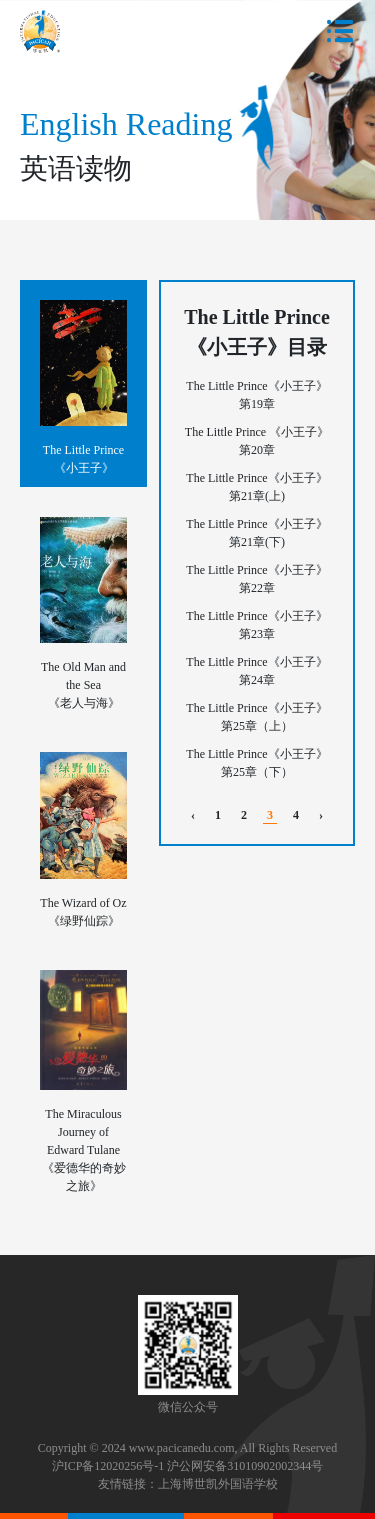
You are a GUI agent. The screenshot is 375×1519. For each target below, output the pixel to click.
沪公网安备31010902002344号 (245, 1466)
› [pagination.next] (321, 815)
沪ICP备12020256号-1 (108, 1466)
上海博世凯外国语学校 (218, 1484)
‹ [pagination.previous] (193, 815)
